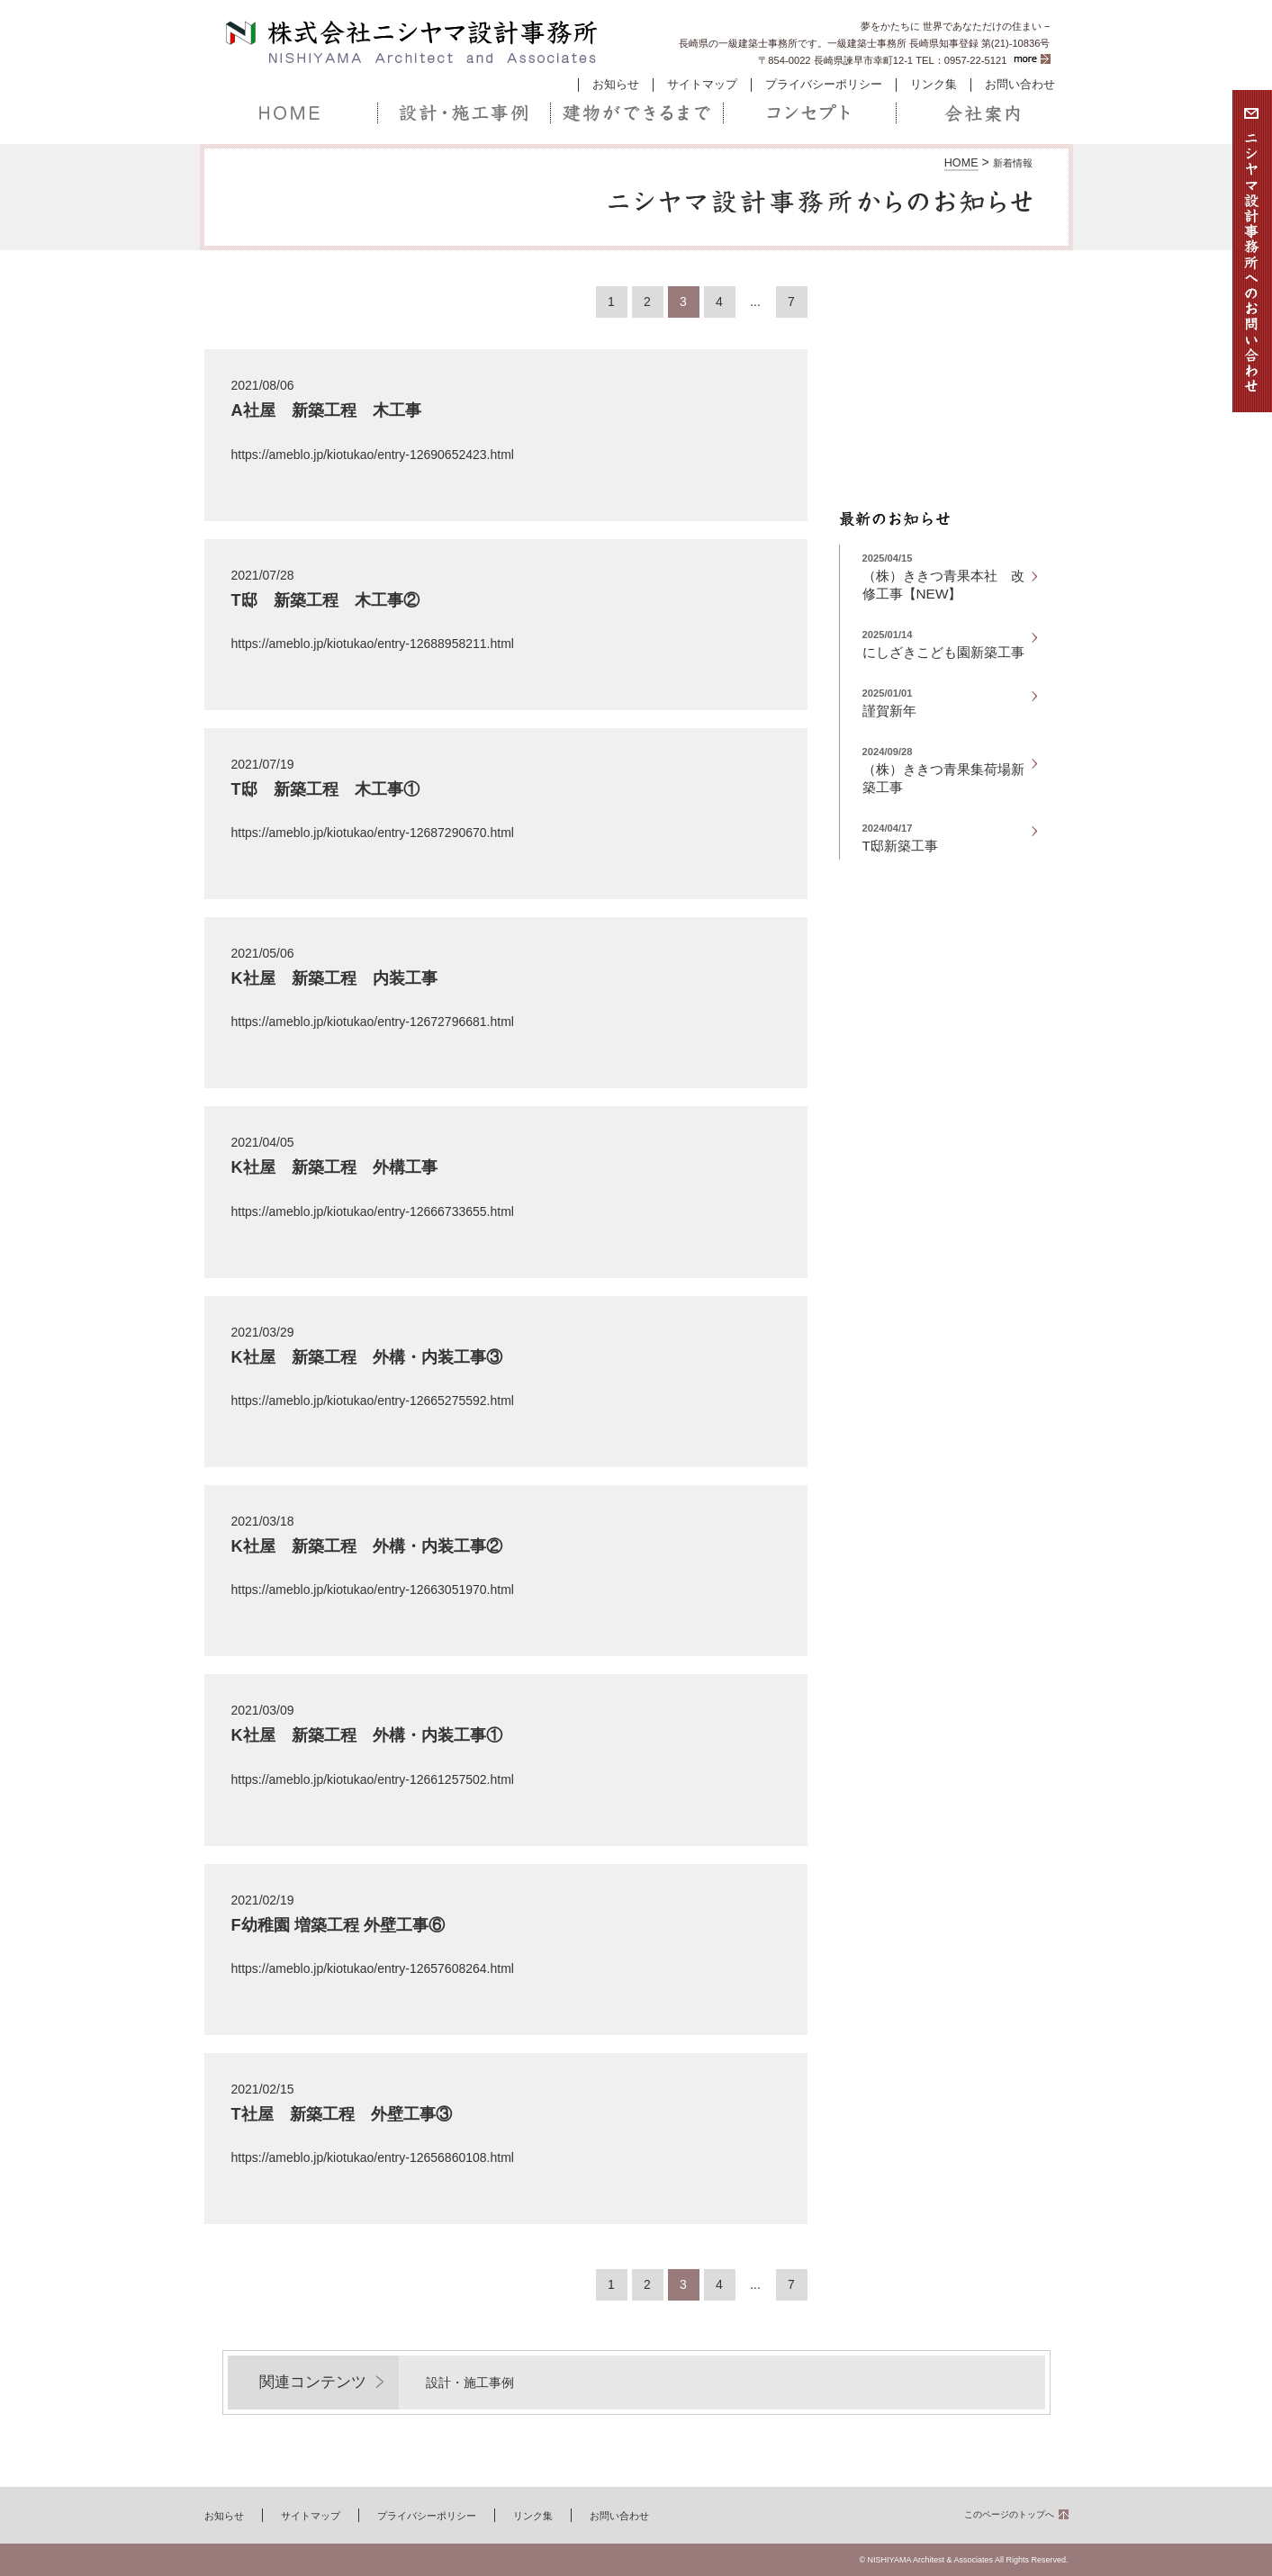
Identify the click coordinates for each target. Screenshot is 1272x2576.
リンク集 (933, 84)
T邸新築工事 (900, 845)
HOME (961, 163)
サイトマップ (702, 84)
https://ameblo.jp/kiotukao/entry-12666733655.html (372, 1211)
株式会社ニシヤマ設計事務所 (412, 43)
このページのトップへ (1009, 2514)
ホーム (290, 113)
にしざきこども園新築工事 (943, 652)
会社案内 (982, 113)
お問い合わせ (1020, 84)
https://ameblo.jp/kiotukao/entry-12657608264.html (372, 1968)
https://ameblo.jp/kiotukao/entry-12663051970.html (372, 1589)
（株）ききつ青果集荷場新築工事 (943, 778)
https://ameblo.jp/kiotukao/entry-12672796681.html (372, 1021)
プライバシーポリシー (823, 84)
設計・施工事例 (463, 113)
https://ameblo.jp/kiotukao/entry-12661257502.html (372, 1779)
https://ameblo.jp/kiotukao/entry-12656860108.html (372, 2157)
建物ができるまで (636, 113)
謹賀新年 (889, 710)
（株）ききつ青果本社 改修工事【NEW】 (943, 584)
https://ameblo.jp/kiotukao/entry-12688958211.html (372, 643)
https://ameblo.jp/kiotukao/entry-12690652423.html (372, 454)
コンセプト (809, 113)
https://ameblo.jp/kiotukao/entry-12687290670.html (372, 832)
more (1030, 59)
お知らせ (615, 84)
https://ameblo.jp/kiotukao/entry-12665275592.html (372, 1400)
